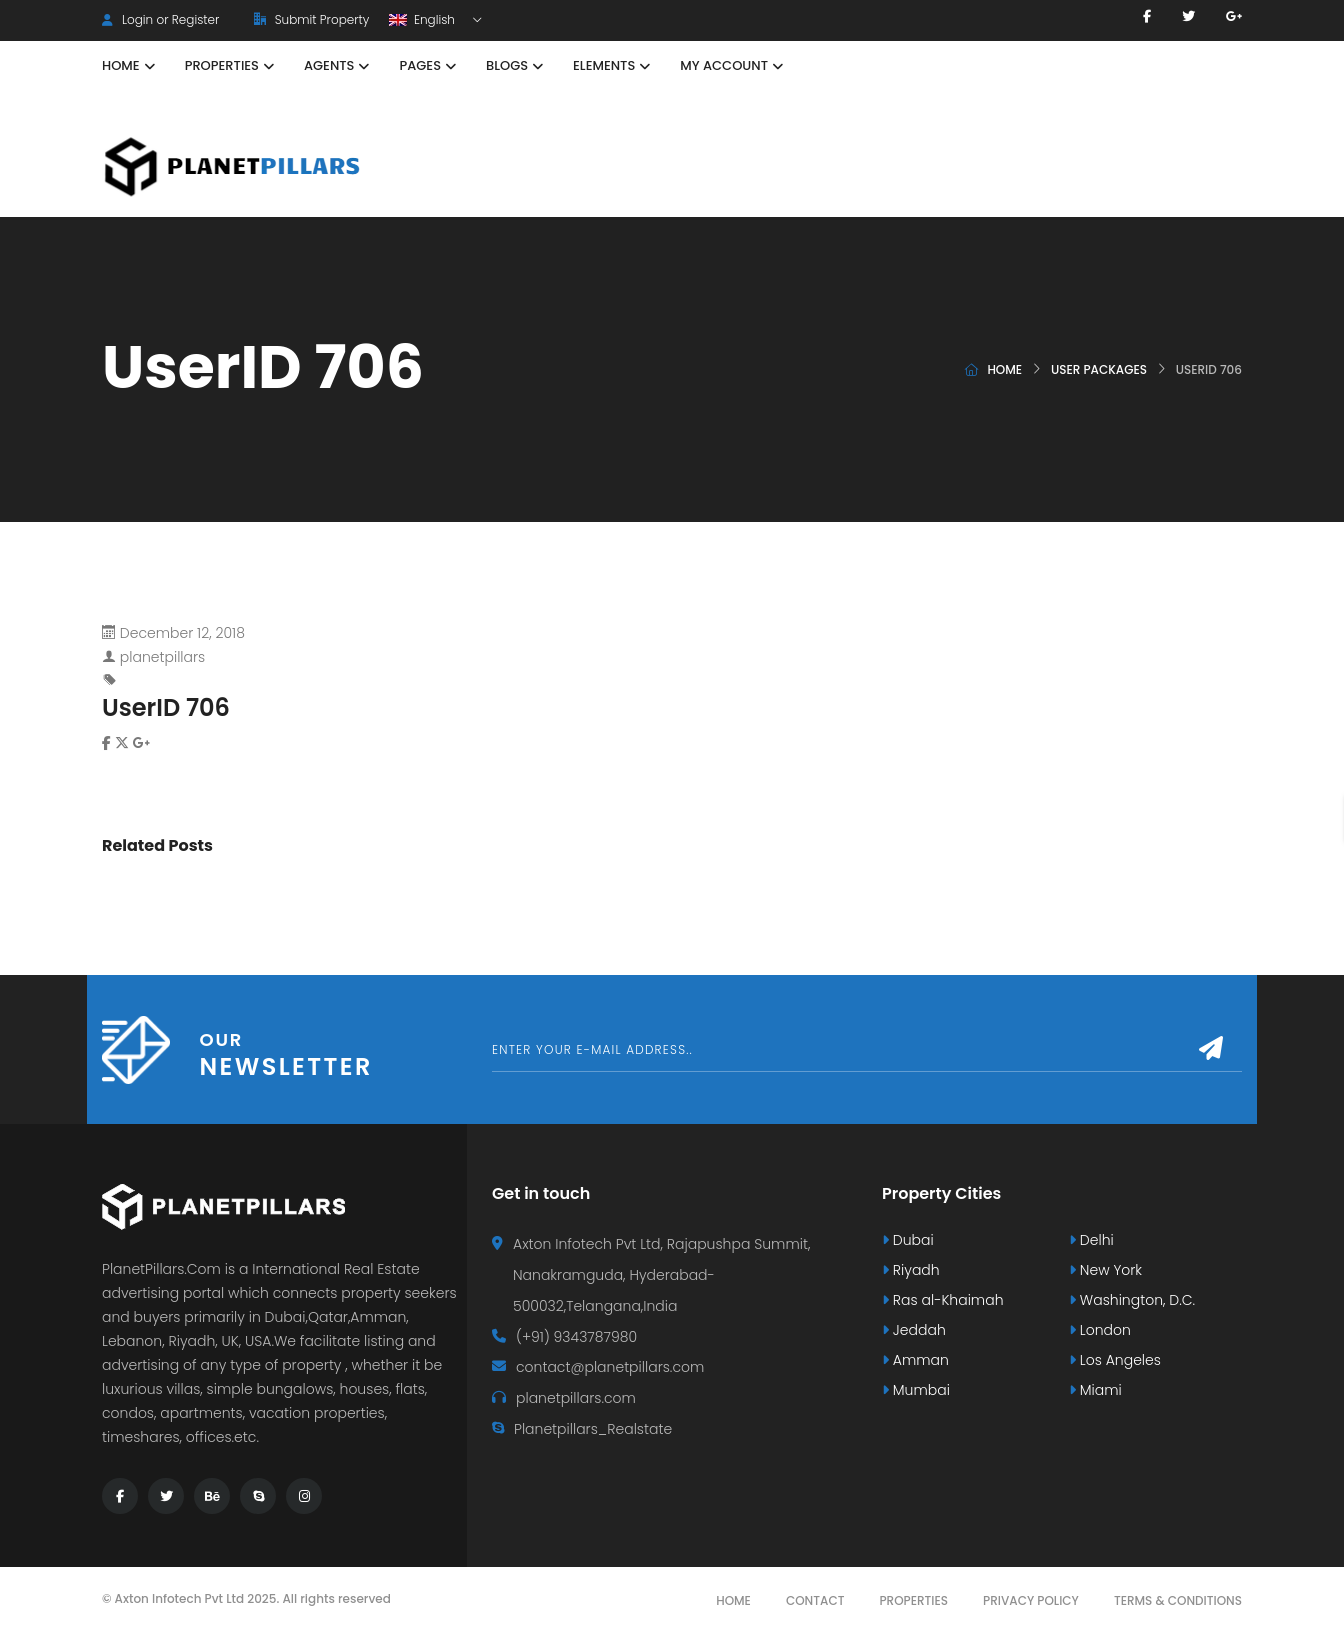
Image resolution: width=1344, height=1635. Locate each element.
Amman (915, 1360)
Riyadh (911, 1270)
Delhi (1091, 1240)
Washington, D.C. (1132, 1300)
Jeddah (914, 1330)
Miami (1095, 1390)
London (1100, 1330)
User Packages (1099, 369)
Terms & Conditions (1178, 1600)
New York (1105, 1270)
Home (1004, 369)
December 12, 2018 (182, 633)
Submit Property (311, 19)
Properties (913, 1600)
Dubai (908, 1240)
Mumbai (916, 1390)
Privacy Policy (1031, 1600)
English (423, 19)
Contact (815, 1600)
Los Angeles (1115, 1360)
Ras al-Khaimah (943, 1300)
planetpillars (162, 657)
